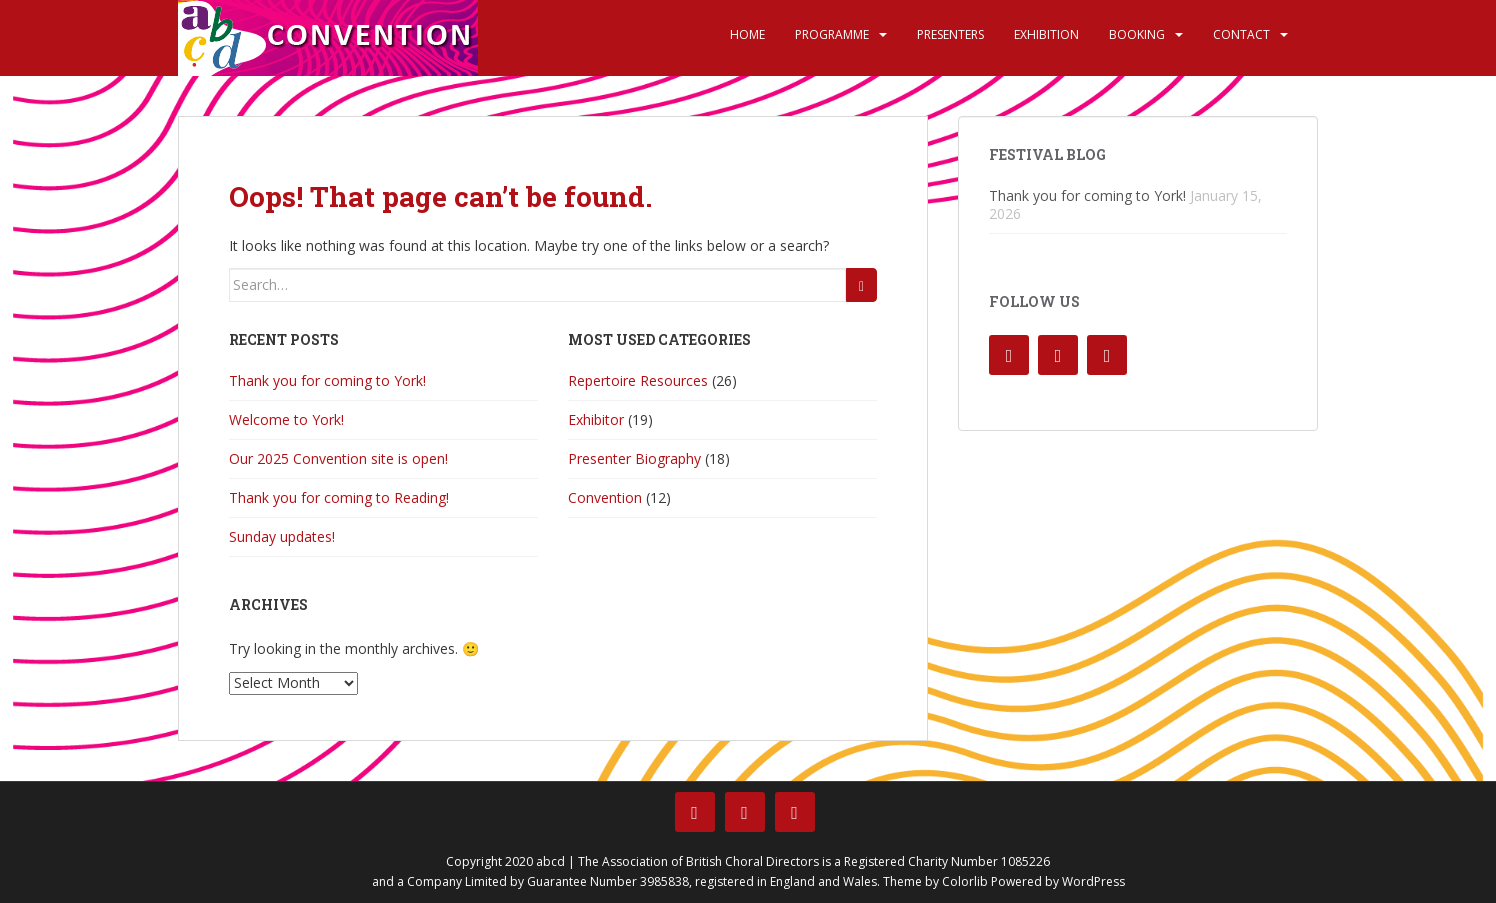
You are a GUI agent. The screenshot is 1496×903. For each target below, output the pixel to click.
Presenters (950, 34)
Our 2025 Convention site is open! (338, 458)
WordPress (1093, 881)
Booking (1137, 34)
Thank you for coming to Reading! (339, 497)
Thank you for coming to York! (327, 380)
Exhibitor (596, 419)
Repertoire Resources (638, 380)
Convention (605, 497)
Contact (1241, 34)
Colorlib (965, 881)
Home (747, 34)
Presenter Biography (634, 458)
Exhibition (1046, 34)
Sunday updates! (282, 536)
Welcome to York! (286, 419)
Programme (832, 34)
